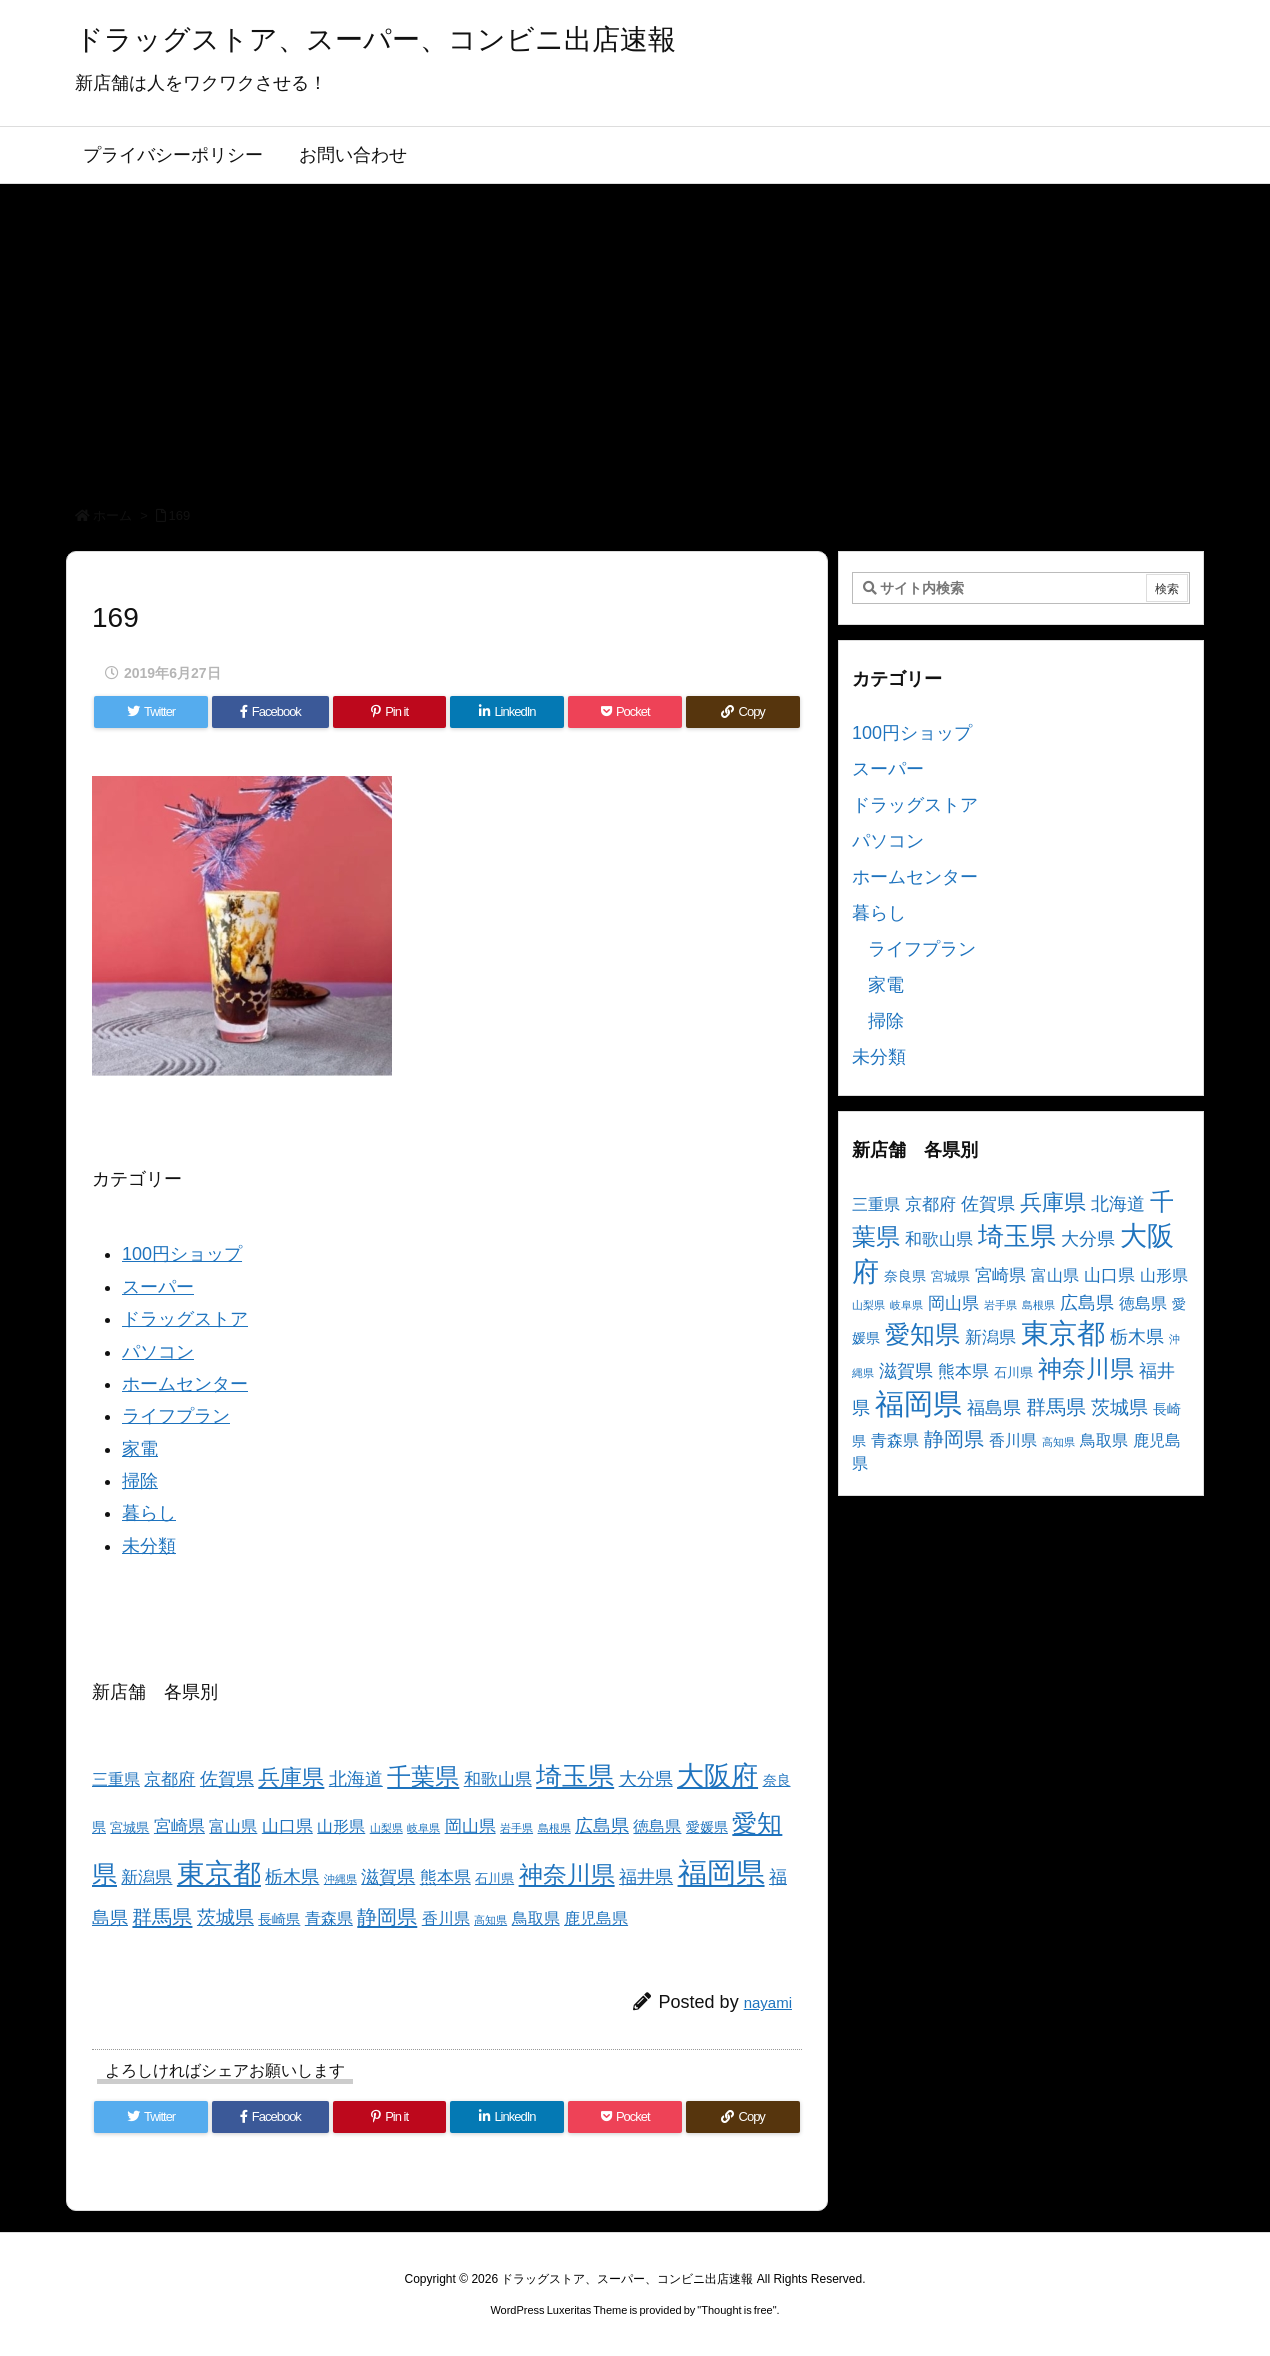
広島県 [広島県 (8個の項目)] (602, 1825)
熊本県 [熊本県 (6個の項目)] (445, 1877)
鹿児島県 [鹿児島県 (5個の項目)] (596, 1918)
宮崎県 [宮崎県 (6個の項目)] (179, 1826)
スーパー (158, 1287)
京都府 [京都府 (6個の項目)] (169, 1779)
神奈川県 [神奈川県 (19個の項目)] (567, 1874)
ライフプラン (176, 1416)
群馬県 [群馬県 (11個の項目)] (162, 1916)
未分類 (149, 1546)
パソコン (158, 1352)
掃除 (140, 1481)
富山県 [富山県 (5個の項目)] (233, 1826)
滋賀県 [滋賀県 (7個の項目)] (388, 1877)
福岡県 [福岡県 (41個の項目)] (721, 1872)
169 (180, 515)
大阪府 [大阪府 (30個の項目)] (717, 1775)
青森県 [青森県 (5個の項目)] (329, 1918)
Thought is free (736, 2310)
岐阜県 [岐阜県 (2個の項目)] (423, 1828)
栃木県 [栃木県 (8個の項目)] (292, 1876)
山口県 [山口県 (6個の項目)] (287, 1826)
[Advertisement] (635, 334)
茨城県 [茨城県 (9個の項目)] (225, 1917)
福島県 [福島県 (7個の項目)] (994, 1408)
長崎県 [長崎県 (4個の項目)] (279, 1919)
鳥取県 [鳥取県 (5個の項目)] (536, 1918)
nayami (768, 2002)
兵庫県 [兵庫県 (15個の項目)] (291, 1777)
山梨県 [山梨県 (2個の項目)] (386, 1828)
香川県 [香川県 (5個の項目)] (446, 1918)
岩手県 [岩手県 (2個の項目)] (516, 1828)
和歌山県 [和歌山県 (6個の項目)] (498, 1779)
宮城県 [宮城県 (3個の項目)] (129, 1828)
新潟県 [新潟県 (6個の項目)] (146, 1877)
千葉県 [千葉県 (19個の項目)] (423, 1776)
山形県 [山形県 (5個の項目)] (341, 1826)
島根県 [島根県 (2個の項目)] (554, 1828)
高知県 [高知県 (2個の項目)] (490, 1920)
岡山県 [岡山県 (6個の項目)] (470, 1826)
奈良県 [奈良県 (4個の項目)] (905, 1276)
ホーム (112, 515)
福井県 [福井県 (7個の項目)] (646, 1877)
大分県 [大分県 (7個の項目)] (646, 1779)
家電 (140, 1449)
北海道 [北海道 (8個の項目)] (356, 1778)
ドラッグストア (185, 1319)
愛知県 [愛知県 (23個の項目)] (922, 1334)
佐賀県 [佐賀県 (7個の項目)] (227, 1779)
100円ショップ (182, 1254)
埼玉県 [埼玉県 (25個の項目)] (575, 1776)
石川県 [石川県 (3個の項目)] (494, 1879)
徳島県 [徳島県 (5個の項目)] (657, 1826)
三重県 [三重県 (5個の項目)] (116, 1779)
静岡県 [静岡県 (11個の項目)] (387, 1916)
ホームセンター (185, 1384)
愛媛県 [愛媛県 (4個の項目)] (707, 1827)
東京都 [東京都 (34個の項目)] (219, 1873)
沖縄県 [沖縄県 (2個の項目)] (340, 1879)
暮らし (149, 1513)
